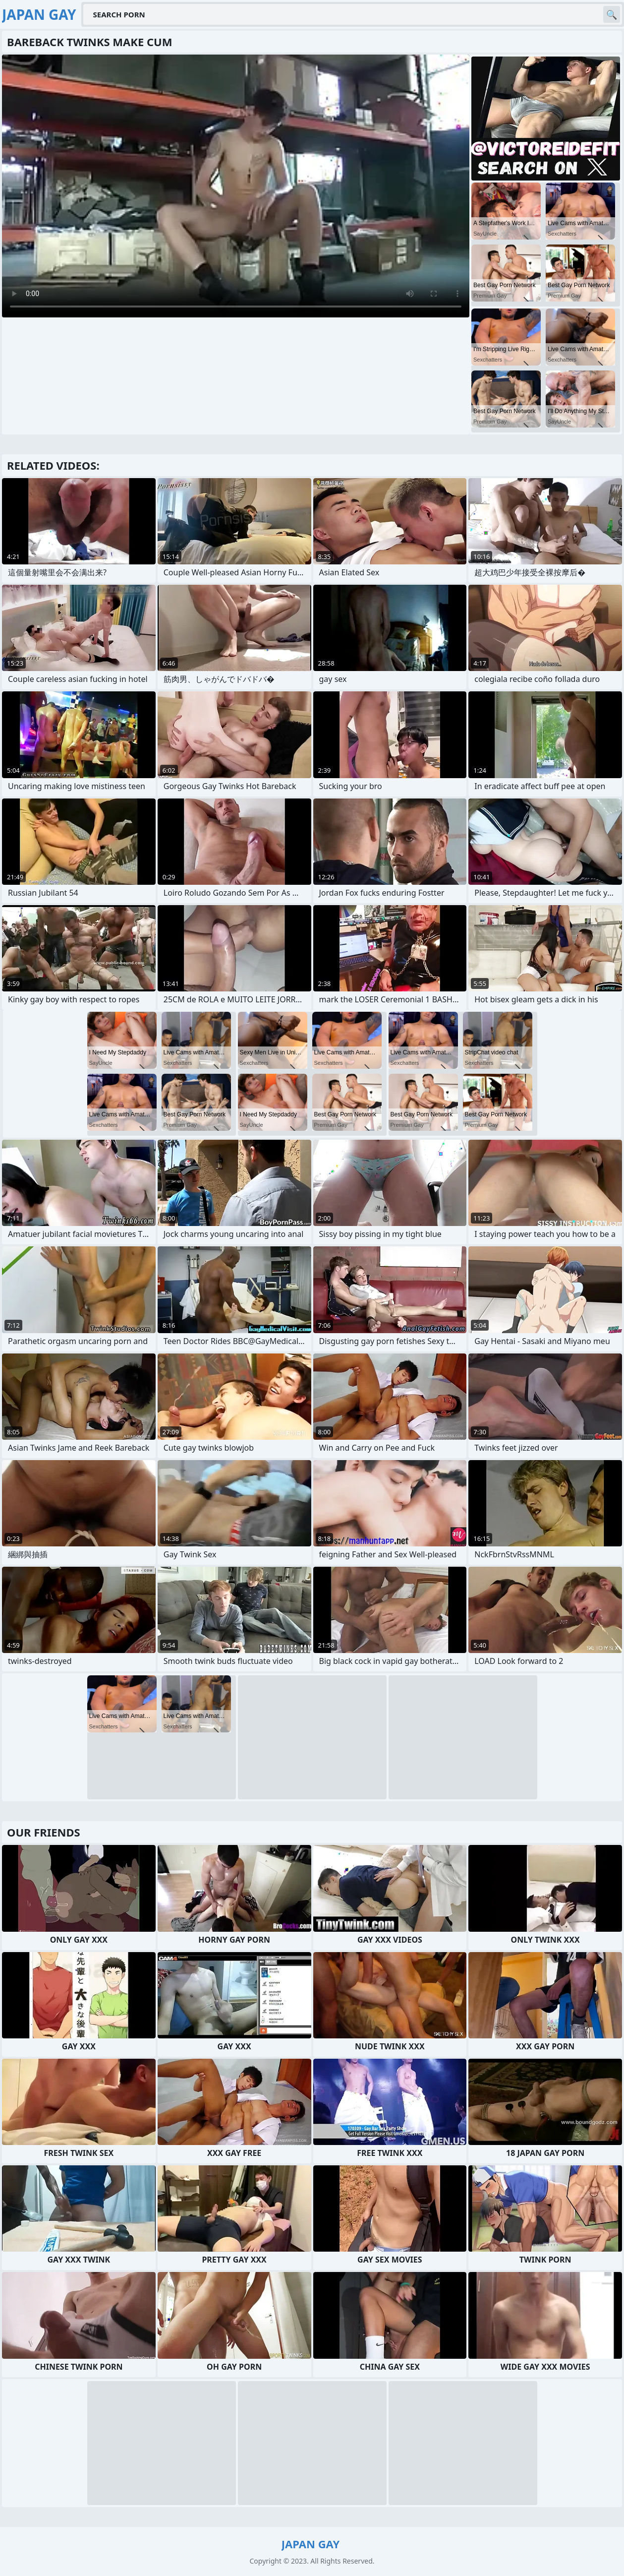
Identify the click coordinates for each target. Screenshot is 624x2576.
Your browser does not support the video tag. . (235, 186)
